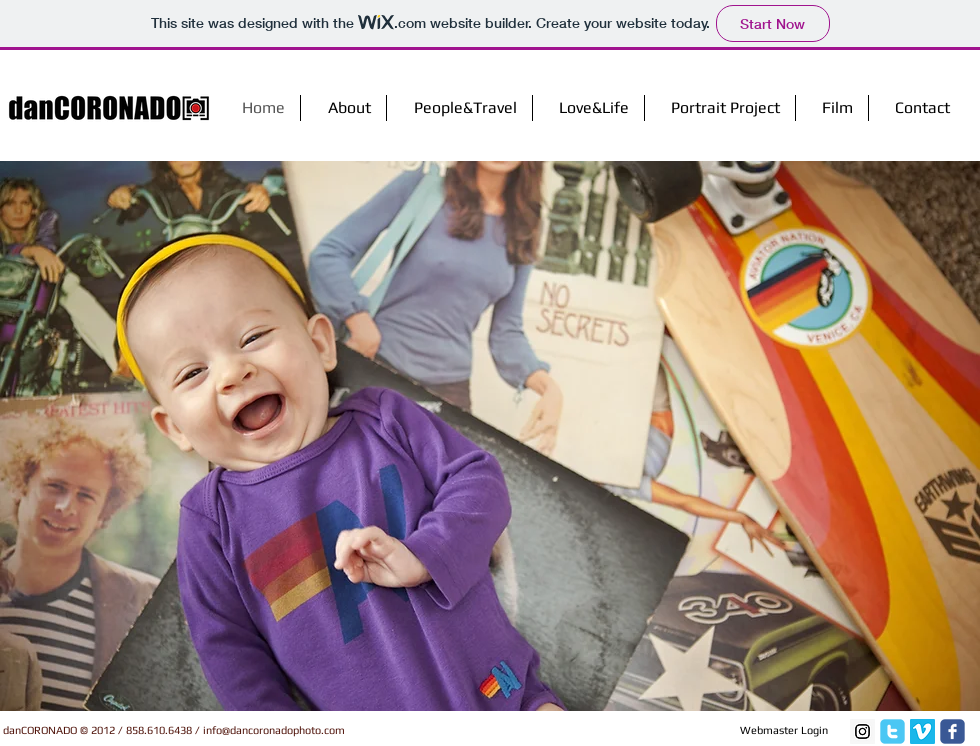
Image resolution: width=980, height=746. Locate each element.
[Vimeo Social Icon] (922, 731)
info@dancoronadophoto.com (274, 730)
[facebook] (952, 731)
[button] (490, 436)
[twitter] (892, 731)
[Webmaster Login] (783, 731)
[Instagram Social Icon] (862, 731)
